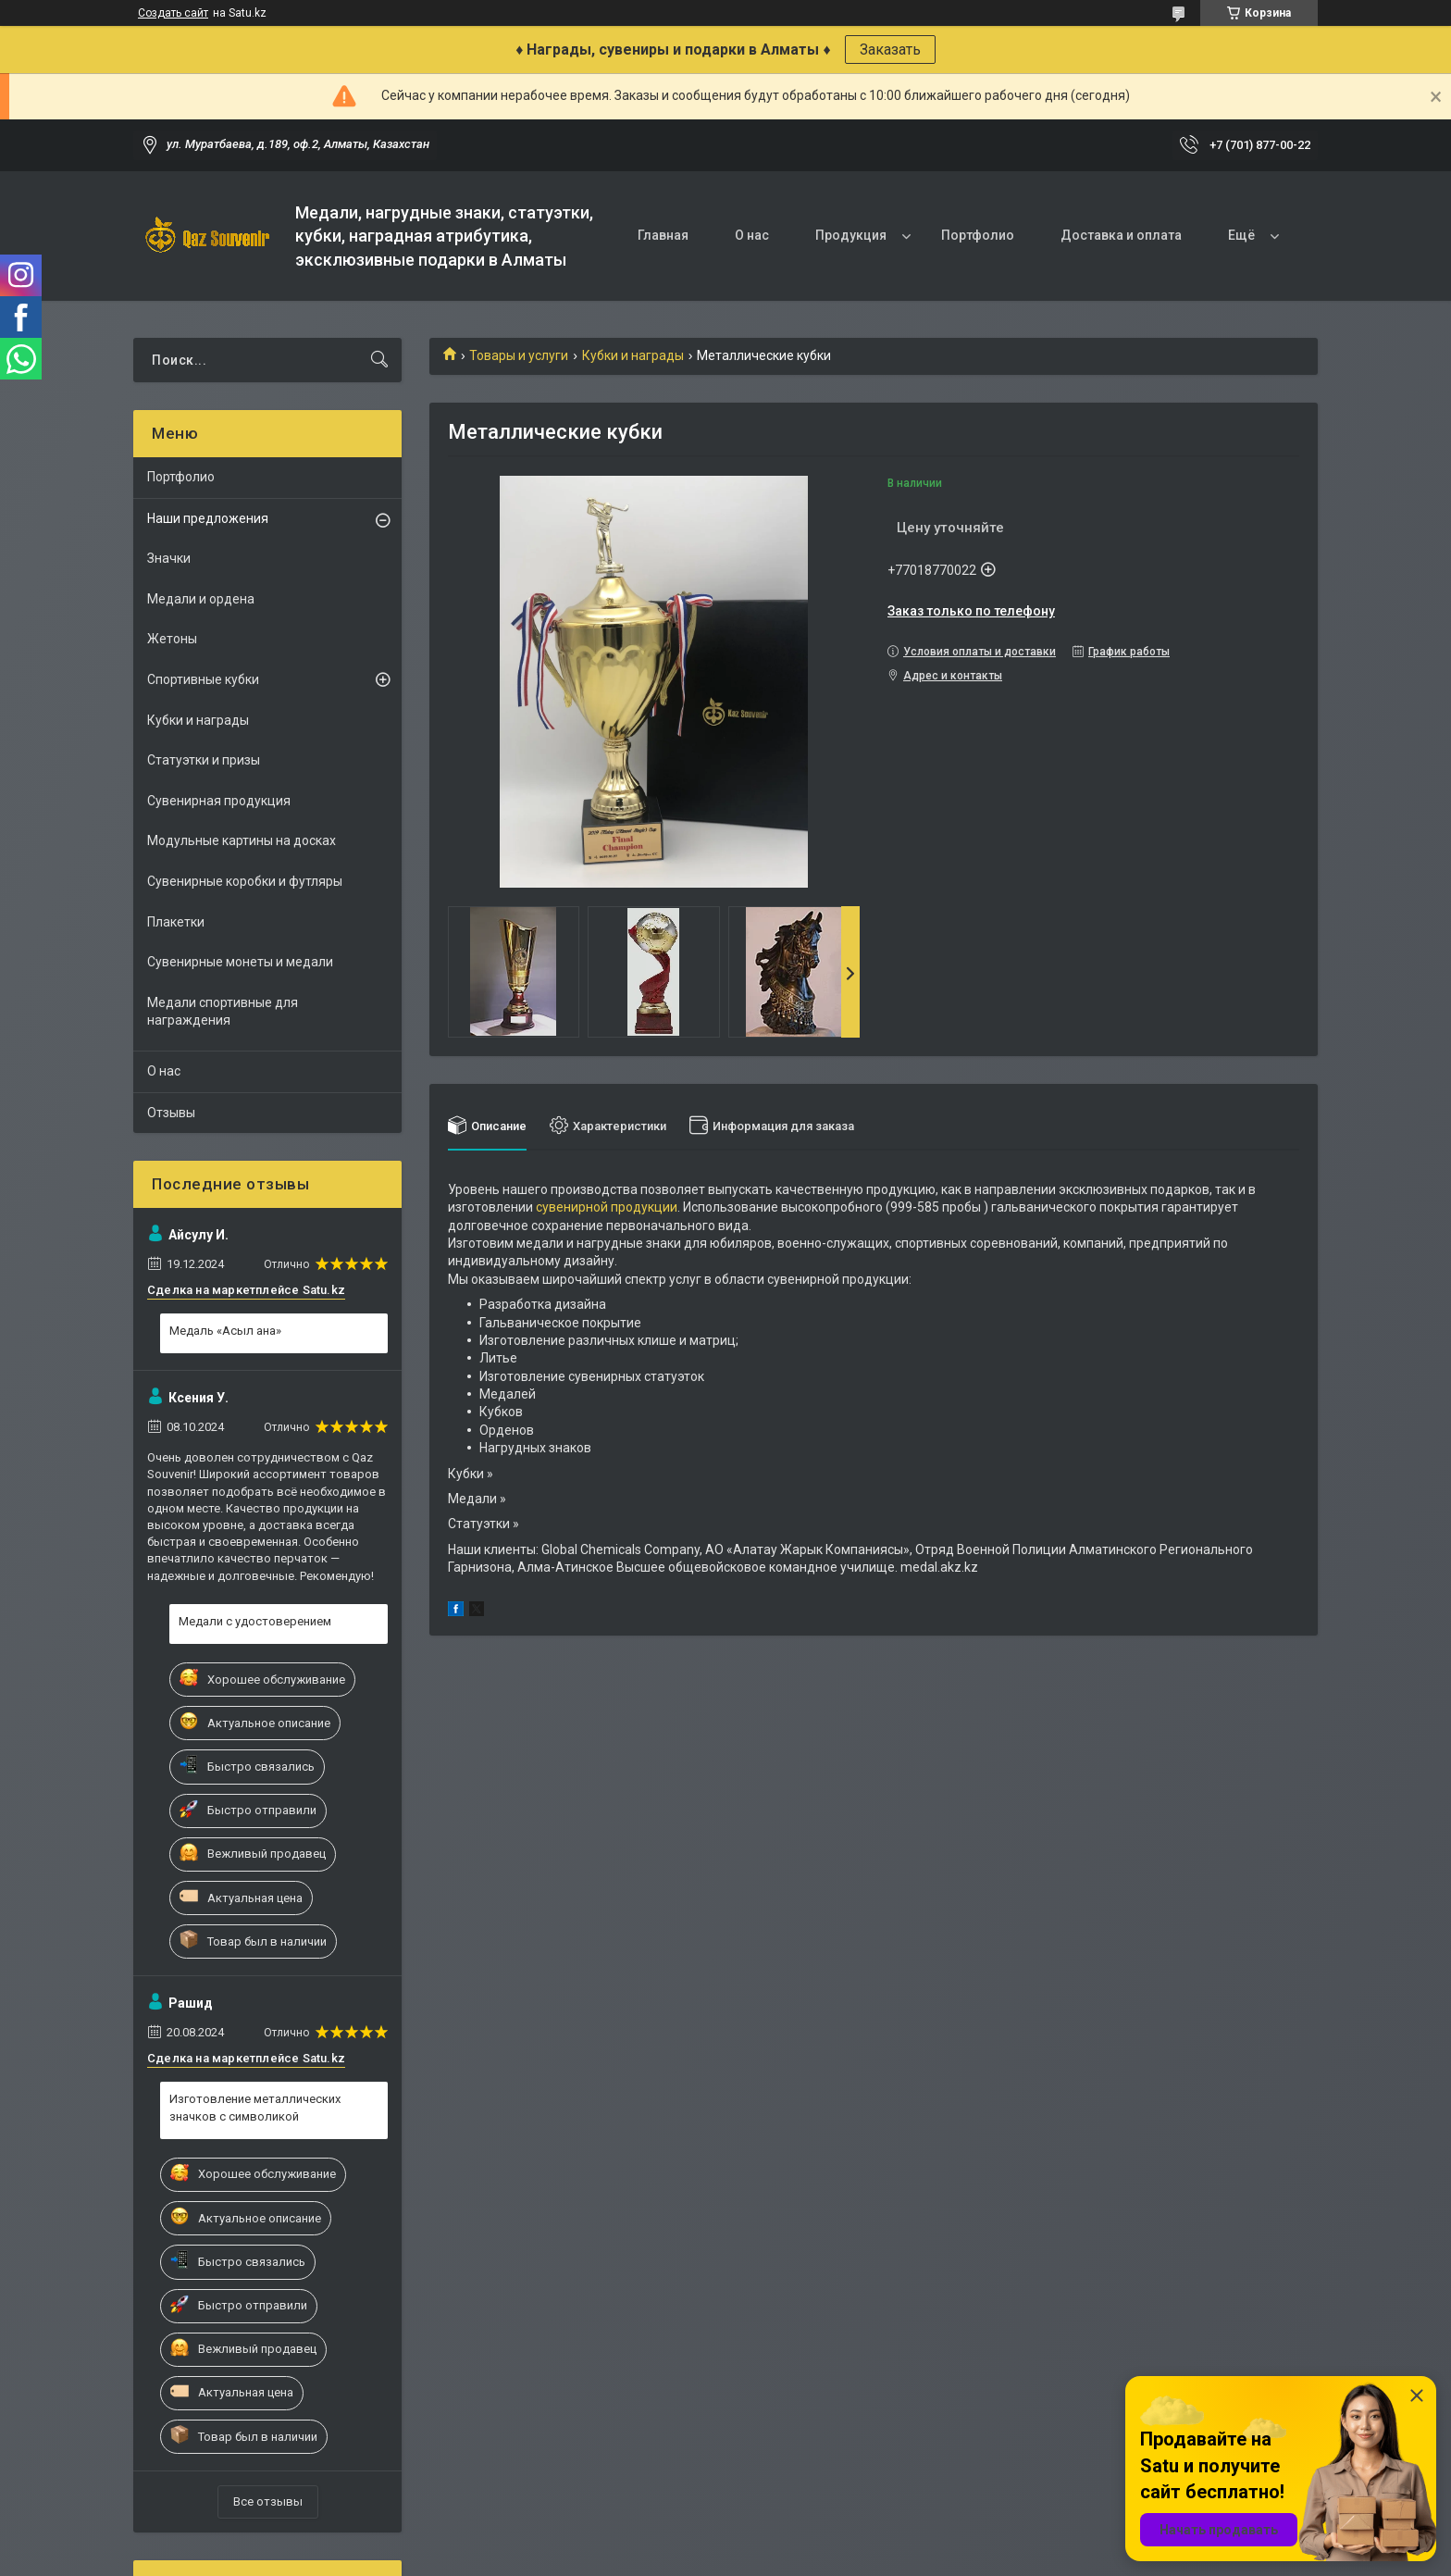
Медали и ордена (200, 598)
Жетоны (172, 638)
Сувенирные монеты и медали (240, 961)
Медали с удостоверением (255, 1621)
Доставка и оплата (1121, 235)
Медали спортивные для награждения (222, 1011)
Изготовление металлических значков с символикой (255, 2107)
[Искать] (379, 360)
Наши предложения (207, 518)
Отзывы (171, 1112)
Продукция (851, 235)
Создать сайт (173, 12)
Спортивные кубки (203, 679)
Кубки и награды (633, 355)
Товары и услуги (518, 355)
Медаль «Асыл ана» (225, 1331)
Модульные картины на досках (241, 840)
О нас (752, 235)
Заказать (890, 49)
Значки (169, 558)
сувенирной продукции (606, 1207)
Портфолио (977, 235)
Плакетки (176, 922)
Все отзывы (268, 2501)
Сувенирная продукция (219, 800)
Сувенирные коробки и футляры (244, 881)
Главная (663, 235)
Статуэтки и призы (203, 760)
